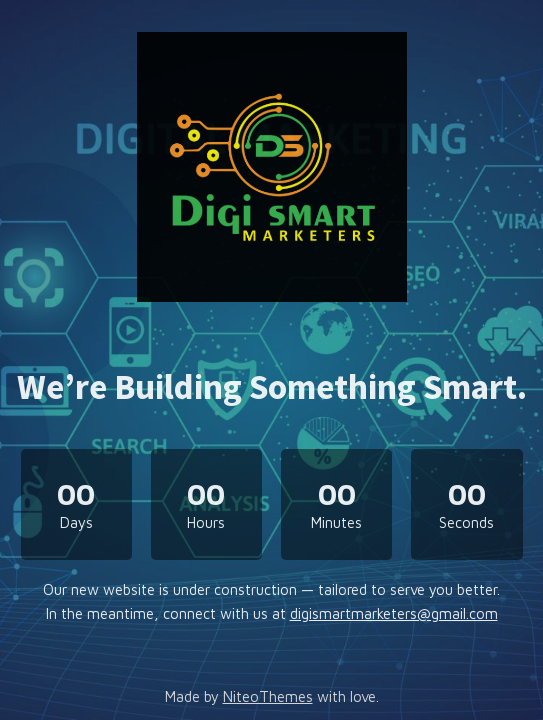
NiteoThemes (268, 696)
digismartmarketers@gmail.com (394, 613)
